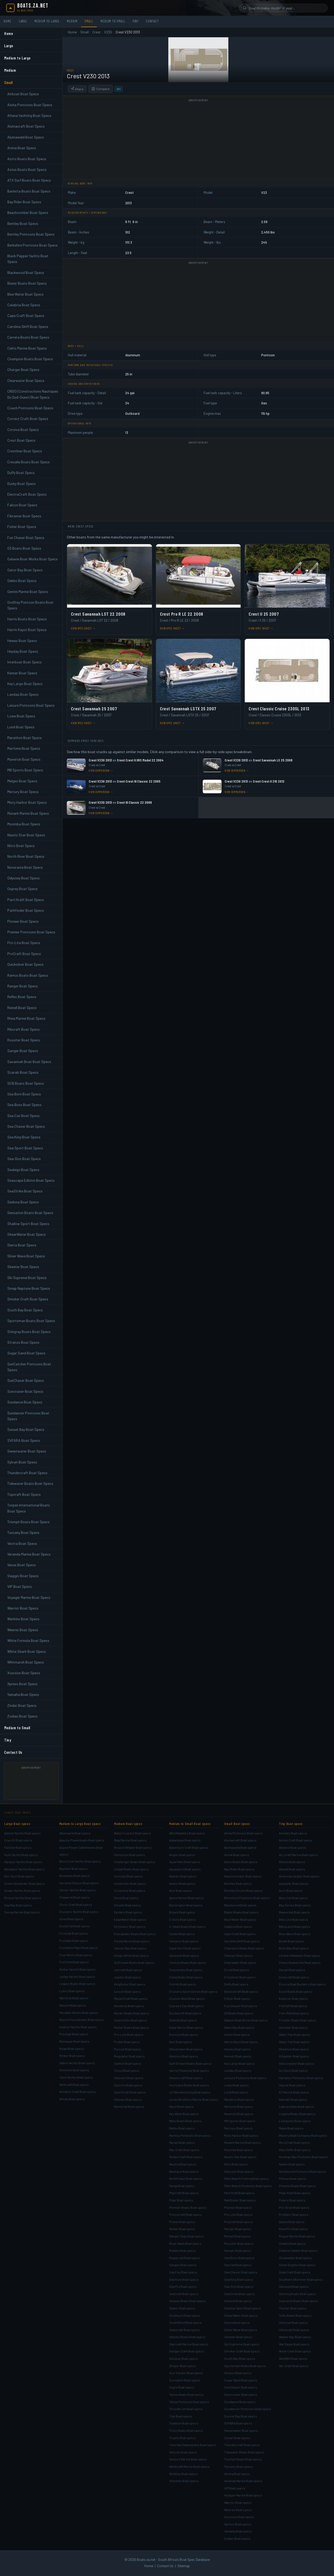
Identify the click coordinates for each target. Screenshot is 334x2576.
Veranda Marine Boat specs (243, 2481)
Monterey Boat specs (129, 2006)
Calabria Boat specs (238, 1926)
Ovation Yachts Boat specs (78, 2027)
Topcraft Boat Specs (24, 1494)
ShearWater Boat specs (241, 2315)
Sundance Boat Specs (24, 1402)
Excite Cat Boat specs (74, 1926)
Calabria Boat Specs (23, 305)
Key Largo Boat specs (239, 2063)
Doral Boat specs (71, 1919)
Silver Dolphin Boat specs (297, 2265)
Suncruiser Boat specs (240, 2394)
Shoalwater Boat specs (295, 2258)
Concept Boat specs (128, 1876)
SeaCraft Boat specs (183, 2294)
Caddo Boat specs (182, 1934)
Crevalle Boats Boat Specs (28, 462)
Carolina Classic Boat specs (79, 1883)
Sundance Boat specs (239, 2402)
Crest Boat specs (236, 1970)
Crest (96, 32)
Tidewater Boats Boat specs (244, 2452)
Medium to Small (112, 21)
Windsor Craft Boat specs (77, 2091)
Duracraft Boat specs (294, 1977)
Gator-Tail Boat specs (294, 2042)
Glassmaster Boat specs (296, 2063)
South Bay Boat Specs (25, 1310)
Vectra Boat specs (237, 2474)
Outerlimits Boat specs (130, 2020)
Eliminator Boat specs (129, 1926)
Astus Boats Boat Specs (26, 169)
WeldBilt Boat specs (293, 2358)
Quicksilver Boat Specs (25, 964)
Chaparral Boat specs (74, 1897)
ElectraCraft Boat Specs (27, 494)
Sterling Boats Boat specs (297, 2294)
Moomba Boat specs (238, 2150)
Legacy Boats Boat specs (77, 1983)
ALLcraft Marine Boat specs (298, 1855)
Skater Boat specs (182, 2308)
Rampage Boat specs (74, 2041)
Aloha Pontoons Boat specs (243, 1833)
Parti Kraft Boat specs (239, 2193)
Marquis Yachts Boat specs (23, 1862)
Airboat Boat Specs (23, 94)
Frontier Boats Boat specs (297, 2020)
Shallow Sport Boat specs (242, 2308)
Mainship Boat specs (73, 1998)
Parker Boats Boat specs (131, 2027)
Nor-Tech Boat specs (19, 1876)
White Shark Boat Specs (26, 1651)
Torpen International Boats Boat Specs (28, 1508)
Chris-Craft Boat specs (75, 1904)
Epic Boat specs (180, 2042)
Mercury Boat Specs (23, 791)
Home (7, 21)
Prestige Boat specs (73, 2034)
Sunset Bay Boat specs (240, 2416)
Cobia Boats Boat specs (186, 1977)
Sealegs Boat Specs (23, 1169)
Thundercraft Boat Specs (27, 1472)
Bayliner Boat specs (73, 1868)
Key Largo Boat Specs (25, 683)
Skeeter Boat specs (238, 2337)
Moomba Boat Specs (23, 824)
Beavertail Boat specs (294, 1912)
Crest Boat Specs (21, 440)
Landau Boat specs (237, 2070)
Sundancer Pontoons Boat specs (247, 2409)
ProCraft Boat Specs (24, 953)
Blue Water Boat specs (240, 1919)
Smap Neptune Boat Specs (28, 1288)
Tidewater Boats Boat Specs (30, 1483)
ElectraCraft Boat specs (241, 1991)
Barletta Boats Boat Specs (28, 191)
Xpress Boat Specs (22, 1684)
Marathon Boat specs (239, 2099)
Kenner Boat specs (237, 2056)
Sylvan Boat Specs (22, 1462)
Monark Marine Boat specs (242, 2142)
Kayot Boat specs (181, 2106)
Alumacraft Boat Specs (26, 126)
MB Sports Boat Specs (25, 770)
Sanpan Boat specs (182, 2265)
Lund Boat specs (236, 2092)
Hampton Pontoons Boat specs (301, 2078)
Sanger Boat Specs (22, 1050)
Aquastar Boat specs (293, 1883)
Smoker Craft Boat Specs (27, 1299)
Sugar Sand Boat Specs (26, 1353)
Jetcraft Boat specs (128, 1970)
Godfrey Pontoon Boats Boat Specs (30, 605)
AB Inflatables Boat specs (187, 1833)
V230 (108, 32)
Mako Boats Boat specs (185, 2121)
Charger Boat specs (238, 1955)
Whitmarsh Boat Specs (25, 1662)
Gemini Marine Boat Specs (27, 591)
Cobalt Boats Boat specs (131, 1869)
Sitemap (183, 2566)
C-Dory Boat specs (182, 1919)
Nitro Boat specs (236, 2164)
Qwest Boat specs (292, 2222)
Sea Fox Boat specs (183, 2272)
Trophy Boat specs (182, 2438)
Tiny (136, 21)
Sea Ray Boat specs (18, 1905)
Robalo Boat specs (182, 2250)
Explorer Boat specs (293, 1998)
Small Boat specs (237, 1824)
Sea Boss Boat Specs (24, 1104)
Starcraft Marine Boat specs (188, 2344)
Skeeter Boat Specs (23, 1266)
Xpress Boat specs (237, 2524)
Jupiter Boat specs (127, 1977)
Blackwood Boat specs (240, 1905)
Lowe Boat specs (236, 2085)
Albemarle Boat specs (75, 1833)
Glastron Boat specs (183, 2056)
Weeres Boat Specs (22, 1630)
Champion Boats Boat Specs (30, 359)
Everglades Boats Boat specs (135, 1934)
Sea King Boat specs (238, 2279)
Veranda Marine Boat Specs (29, 1554)
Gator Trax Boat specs (294, 2034)
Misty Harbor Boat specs (241, 2135)
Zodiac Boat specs (237, 2538)
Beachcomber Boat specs (242, 1876)
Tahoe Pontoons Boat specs (189, 2402)
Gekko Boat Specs (22, 580)
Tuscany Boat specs (238, 2466)
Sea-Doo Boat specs (238, 2286)
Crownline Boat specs (129, 1890)
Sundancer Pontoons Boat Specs (28, 1416)
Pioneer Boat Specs (23, 921)
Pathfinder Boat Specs (25, 910)
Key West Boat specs (184, 2114)
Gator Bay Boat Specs (25, 570)
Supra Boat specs (181, 2387)
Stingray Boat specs (183, 2358)
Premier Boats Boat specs (187, 2207)
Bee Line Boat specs (293, 1919)
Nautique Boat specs (184, 2171)
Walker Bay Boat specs (295, 2337)
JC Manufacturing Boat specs (190, 2092)
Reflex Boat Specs (21, 996)
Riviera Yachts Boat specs (22, 1898)
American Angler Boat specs (299, 1876)
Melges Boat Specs (22, 781)
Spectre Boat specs (128, 2085)
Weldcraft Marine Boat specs (189, 2466)
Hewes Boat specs (237, 2049)
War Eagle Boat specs (294, 2344)
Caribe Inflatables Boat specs (299, 1955)
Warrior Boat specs (238, 2502)
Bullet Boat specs (291, 1941)
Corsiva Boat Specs (23, 429)
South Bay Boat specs (239, 2358)
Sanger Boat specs (237, 2250)
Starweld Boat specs (293, 2286)
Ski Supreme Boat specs (241, 2344)
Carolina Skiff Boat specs (242, 1941)
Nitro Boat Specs (21, 845)
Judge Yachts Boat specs (77, 1976)
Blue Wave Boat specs (294, 1934)
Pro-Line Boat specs (128, 2034)
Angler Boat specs (182, 1855)
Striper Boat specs (182, 2366)
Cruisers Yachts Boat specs (79, 1911)
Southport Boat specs (184, 2315)
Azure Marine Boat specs (186, 1898)
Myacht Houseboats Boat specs (81, 2019)
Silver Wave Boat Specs (26, 1256)
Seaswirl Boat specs (128, 2078)
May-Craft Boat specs (184, 2150)
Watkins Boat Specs (23, 1619)
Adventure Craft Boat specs (188, 1847)
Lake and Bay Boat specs (296, 2106)
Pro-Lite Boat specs (238, 2214)
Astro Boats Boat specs (241, 1862)
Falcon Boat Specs (22, 505)
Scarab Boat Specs (22, 1072)
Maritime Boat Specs (23, 748)
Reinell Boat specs (237, 2236)
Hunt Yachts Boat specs (21, 1855)
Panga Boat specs (181, 2186)
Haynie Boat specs (292, 2085)
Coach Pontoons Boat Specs (30, 408)
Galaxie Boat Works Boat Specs (32, 559)
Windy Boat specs (72, 2099)
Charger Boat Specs (23, 369)
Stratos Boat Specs (23, 1342)
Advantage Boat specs (185, 1840)
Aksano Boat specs (292, 1847)
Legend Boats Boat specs (297, 2114)
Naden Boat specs (292, 2164)
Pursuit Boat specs (127, 2049)
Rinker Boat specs (72, 2055)
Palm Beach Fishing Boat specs (246, 2178)
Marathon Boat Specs (24, 737)
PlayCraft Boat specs (184, 2193)
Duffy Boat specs (236, 1984)
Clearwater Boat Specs (25, 380)
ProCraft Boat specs (238, 2222)
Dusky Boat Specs (21, 483)
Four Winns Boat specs (75, 1955)
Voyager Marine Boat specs (243, 2495)
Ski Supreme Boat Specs (26, 1277)
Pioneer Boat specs (238, 2207)
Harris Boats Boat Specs (27, 619)
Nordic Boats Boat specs (131, 2013)
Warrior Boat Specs (22, 1608)
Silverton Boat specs (74, 2070)
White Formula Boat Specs (28, 1640)
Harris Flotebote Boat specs (189, 2070)
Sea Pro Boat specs (183, 2286)
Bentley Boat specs (238, 1883)
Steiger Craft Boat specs (186, 2351)
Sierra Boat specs (237, 2322)
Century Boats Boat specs (187, 1962)
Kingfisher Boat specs (130, 1984)
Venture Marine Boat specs (188, 2459)
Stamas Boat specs (128, 2099)
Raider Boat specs (182, 2229)
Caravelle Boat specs (184, 1955)
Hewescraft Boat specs (185, 2078)
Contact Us (13, 1752)
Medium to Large (46, 21)
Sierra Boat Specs (21, 1245)
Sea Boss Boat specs (239, 2258)
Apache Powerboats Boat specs (81, 1840)
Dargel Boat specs (292, 1970)
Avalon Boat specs (182, 1883)
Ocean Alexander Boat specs (24, 1883)
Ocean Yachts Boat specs (22, 1890)
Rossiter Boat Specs (23, 1040)
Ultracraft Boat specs (294, 2330)
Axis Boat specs (180, 1890)
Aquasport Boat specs (185, 1869)
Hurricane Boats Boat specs (189, 2085)
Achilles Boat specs (293, 1833)
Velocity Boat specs (183, 2452)
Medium (72, 21)
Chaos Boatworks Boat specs (300, 1962)
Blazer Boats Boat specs (241, 1912)
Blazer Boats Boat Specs (27, 283)
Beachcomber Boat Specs (27, 212)
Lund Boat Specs (20, 727)
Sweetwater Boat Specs (26, 1451)
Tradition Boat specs (183, 2423)
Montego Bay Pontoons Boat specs (303, 2157)
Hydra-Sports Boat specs (77, 1969)
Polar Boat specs (181, 2200)
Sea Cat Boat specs (238, 2265)
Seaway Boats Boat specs (187, 2301)
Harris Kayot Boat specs (241, 2042)
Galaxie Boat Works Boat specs (246, 2020)
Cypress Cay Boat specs (186, 2006)
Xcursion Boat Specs (23, 1673)
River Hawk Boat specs (185, 2243)
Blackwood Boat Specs (25, 272)
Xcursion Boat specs (239, 2517)
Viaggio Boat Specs (23, 1576)
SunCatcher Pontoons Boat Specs (29, 1367)
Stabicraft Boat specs (184, 2330)
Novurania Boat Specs (25, 867)
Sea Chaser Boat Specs (26, 1126)
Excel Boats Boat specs (295, 1991)
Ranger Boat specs (237, 2229)
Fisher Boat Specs (21, 526)
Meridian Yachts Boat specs (78, 2012)
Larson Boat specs (127, 1991)
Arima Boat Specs (21, 148)
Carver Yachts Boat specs (77, 1890)
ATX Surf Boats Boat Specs (29, 180)
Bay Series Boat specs (295, 1905)
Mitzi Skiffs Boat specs (295, 2150)
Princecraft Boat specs (185, 2214)
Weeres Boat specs (238, 2510)
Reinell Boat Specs (22, 1007)
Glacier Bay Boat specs (130, 1948)
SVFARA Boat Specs (23, 1440)
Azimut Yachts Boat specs (22, 1833)
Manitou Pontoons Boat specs (190, 2135)
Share (77, 89)
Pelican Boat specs (292, 2178)
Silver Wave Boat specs (240, 2330)
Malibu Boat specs (182, 2128)
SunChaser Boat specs (240, 2387)
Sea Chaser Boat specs (240, 2272)
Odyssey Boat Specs (23, 878)
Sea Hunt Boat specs (184, 2279)
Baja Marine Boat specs (130, 1840)
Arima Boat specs (236, 1855)
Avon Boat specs (291, 1890)
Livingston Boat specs (295, 2121)
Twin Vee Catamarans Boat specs (192, 2445)
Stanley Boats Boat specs (187, 2337)
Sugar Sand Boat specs (240, 2380)
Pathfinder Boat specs (240, 2200)
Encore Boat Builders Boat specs (302, 1984)
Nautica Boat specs (182, 2164)
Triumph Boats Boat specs (243, 2459)
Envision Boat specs (183, 2034)
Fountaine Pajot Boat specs (78, 1947)
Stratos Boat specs (238, 2373)
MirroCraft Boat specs (294, 2142)
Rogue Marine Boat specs (297, 2236)
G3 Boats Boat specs (238, 2013)
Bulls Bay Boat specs (294, 1948)
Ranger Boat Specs (22, 986)
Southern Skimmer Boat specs (301, 2279)
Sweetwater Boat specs (241, 2430)
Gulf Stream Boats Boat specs (190, 2063)
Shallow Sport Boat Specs (28, 1223)
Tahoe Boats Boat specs (186, 2394)
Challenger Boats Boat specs (134, 1862)
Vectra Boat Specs (22, 1543)
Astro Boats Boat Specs (26, 159)
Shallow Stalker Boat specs (298, 2250)
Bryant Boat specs (182, 1912)
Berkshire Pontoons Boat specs (247, 1898)
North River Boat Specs (25, 856)
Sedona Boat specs (238, 2301)
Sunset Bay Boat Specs (25, 1429)
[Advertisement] (33, 1783)
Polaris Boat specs (292, 2200)
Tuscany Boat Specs (23, 1532)
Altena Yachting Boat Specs (29, 115)
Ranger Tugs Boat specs (186, 2236)
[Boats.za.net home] (27, 8)
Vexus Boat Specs (21, 1565)
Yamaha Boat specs (238, 2531)
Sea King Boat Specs (23, 1137)
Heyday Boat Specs (22, 651)
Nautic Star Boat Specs (26, 835)
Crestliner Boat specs (239, 1977)
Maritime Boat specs (238, 2106)
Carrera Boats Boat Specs (28, 337)
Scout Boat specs (126, 2070)
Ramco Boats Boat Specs (27, 975)
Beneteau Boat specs (74, 1875)
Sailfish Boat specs (127, 2063)
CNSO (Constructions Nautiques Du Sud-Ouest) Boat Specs (32, 394)
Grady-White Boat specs (131, 1955)
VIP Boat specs (234, 2488)
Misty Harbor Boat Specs (27, 802)
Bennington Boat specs (185, 1905)
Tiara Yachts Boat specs (76, 2077)
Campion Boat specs (184, 1941)
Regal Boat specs (71, 2048)
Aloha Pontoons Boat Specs (29, 105)
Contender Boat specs (130, 1883)
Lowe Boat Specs (21, 716)
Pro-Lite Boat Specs (23, 942)
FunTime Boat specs (74, 1962)
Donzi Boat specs (126, 1898)
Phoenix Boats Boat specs (297, 2186)
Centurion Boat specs (129, 1855)
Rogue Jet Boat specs (184, 2258)
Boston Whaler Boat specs (133, 1847)
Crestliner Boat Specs (24, 451)
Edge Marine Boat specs (186, 2027)
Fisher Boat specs (237, 1998)
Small (89, 21)
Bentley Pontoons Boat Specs (31, 234)
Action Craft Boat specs (295, 1840)
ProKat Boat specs (127, 2042)
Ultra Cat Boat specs (293, 2322)
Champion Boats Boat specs (244, 1948)
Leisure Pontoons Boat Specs (31, 705)
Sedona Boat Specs (23, 1202)
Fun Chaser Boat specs (240, 2006)
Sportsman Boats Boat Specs (31, 1320)
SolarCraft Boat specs (294, 2272)
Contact (152, 21)
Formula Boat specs (73, 1933)
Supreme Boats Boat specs (298, 2301)
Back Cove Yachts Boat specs (80, 1861)
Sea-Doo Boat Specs (24, 1158)
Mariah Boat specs (182, 2142)
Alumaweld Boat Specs (25, 137)
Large (23, 21)
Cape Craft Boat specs (240, 1934)
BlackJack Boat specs (294, 1926)
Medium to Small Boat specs (190, 1824)
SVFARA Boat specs (238, 2423)
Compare (101, 89)
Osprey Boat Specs (22, 888)
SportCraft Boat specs (130, 2092)
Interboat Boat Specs (24, 662)
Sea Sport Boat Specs (25, 1148)
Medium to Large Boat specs (80, 1824)
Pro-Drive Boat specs (294, 2207)
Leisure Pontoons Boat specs (245, 2078)
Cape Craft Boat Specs (25, 315)
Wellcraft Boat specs (74, 2084)
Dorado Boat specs (127, 1905)
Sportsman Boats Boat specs (245, 2366)
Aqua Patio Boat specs (184, 1862)
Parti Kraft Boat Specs (25, 899)
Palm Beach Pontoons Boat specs (248, 2186)
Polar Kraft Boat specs (294, 2193)
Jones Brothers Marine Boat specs (193, 2099)
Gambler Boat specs (293, 2027)
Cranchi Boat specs (18, 1840)
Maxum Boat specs (72, 2005)
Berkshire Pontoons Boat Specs (32, 245)
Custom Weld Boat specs (187, 1998)
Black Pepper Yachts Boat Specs (27, 259)
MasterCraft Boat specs (130, 1998)
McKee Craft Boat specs (186, 2157)
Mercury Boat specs (238, 2128)
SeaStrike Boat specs (239, 2294)
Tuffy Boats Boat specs (295, 2315)
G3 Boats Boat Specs (24, 548)
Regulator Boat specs (129, 2056)
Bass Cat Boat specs (293, 1898)
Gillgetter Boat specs (294, 2056)
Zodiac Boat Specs (22, 1716)
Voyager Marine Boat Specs (28, 1597)
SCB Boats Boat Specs (25, 1083)
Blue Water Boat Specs (25, 294)
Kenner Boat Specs (22, 673)
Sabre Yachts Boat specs (77, 2063)
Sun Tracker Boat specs (186, 2373)
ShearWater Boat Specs (26, 1234)
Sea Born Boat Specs (24, 1094)
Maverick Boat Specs (23, 759)
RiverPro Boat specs (293, 2229)
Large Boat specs (17, 1824)
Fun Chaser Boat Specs (25, 537)
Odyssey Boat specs (238, 2171)
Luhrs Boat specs (72, 1991)
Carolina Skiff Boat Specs (27, 326)
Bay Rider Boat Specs (24, 202)
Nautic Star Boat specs (240, 2157)
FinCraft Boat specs (293, 2006)
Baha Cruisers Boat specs (132, 1833)
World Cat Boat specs (129, 2106)
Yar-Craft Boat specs (293, 2366)
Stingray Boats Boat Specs (29, 1331)
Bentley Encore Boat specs (243, 1890)
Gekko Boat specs (237, 2034)
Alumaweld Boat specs (240, 1847)
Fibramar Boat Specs (24, 516)
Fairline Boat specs (18, 1847)
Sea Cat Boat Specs (23, 1115)
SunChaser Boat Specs (25, 1380)
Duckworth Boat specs (185, 2013)
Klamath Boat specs (293, 2099)
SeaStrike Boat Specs (25, 1191)
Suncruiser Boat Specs (25, 1391)
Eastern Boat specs (128, 1912)
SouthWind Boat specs (185, 2322)
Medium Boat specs (128, 1824)
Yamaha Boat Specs (23, 1694)
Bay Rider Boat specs (239, 1869)
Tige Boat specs (180, 2416)
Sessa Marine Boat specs (22, 1912)
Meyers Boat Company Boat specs (303, 2135)
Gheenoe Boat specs (294, 2049)
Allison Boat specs (292, 1862)
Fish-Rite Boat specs (294, 2013)
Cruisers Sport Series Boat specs (193, 1991)
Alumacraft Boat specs (240, 1840)
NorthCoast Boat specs (185, 2178)
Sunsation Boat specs (184, 2380)
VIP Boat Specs (19, 1586)
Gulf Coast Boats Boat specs (134, 1962)
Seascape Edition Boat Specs (31, 1180)
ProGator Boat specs (293, 2214)
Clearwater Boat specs (240, 1962)
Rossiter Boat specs (238, 2243)
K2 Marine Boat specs (294, 2092)
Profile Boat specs (182, 2222)
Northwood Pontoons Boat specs (302, 2171)
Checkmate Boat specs (185, 1970)
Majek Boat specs (291, 2128)
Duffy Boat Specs (21, 472)
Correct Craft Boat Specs (27, 418)
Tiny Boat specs (291, 1824)
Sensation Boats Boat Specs (30, 1212)
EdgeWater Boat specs (130, 1919)
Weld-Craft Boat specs (295, 2351)
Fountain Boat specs (73, 1940)
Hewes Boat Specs (22, 640)
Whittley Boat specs (183, 2474)
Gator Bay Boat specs (239, 2027)
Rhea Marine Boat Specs (26, 1018)
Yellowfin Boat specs (184, 2481)
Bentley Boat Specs (22, 223)
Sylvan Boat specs (237, 2438)
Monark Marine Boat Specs (28, 813)
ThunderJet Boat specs (186, 2409)
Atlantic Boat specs (182, 1876)
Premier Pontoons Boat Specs (31, 932)
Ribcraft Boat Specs (23, 1029)
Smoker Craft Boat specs (242, 2351)
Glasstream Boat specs (185, 2049)
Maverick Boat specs (238, 2114)
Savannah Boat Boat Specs (29, 1061)
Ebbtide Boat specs (183, 2020)
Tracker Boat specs (293, 2308)
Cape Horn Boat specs (185, 1948)
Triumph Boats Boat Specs (28, 1522)
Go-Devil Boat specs (293, 2070)
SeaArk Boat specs (292, 2243)
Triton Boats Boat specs (186, 2430)
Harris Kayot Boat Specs (26, 629)
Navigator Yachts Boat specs (24, 1869)
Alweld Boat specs (292, 1869)
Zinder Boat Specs (22, 1705)
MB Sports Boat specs (239, 2121)
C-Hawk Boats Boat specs (187, 1926)
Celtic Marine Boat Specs (27, 348)
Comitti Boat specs (182, 1984)
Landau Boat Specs (23, 694)
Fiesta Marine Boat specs (132, 1941)
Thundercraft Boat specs (242, 2445)
